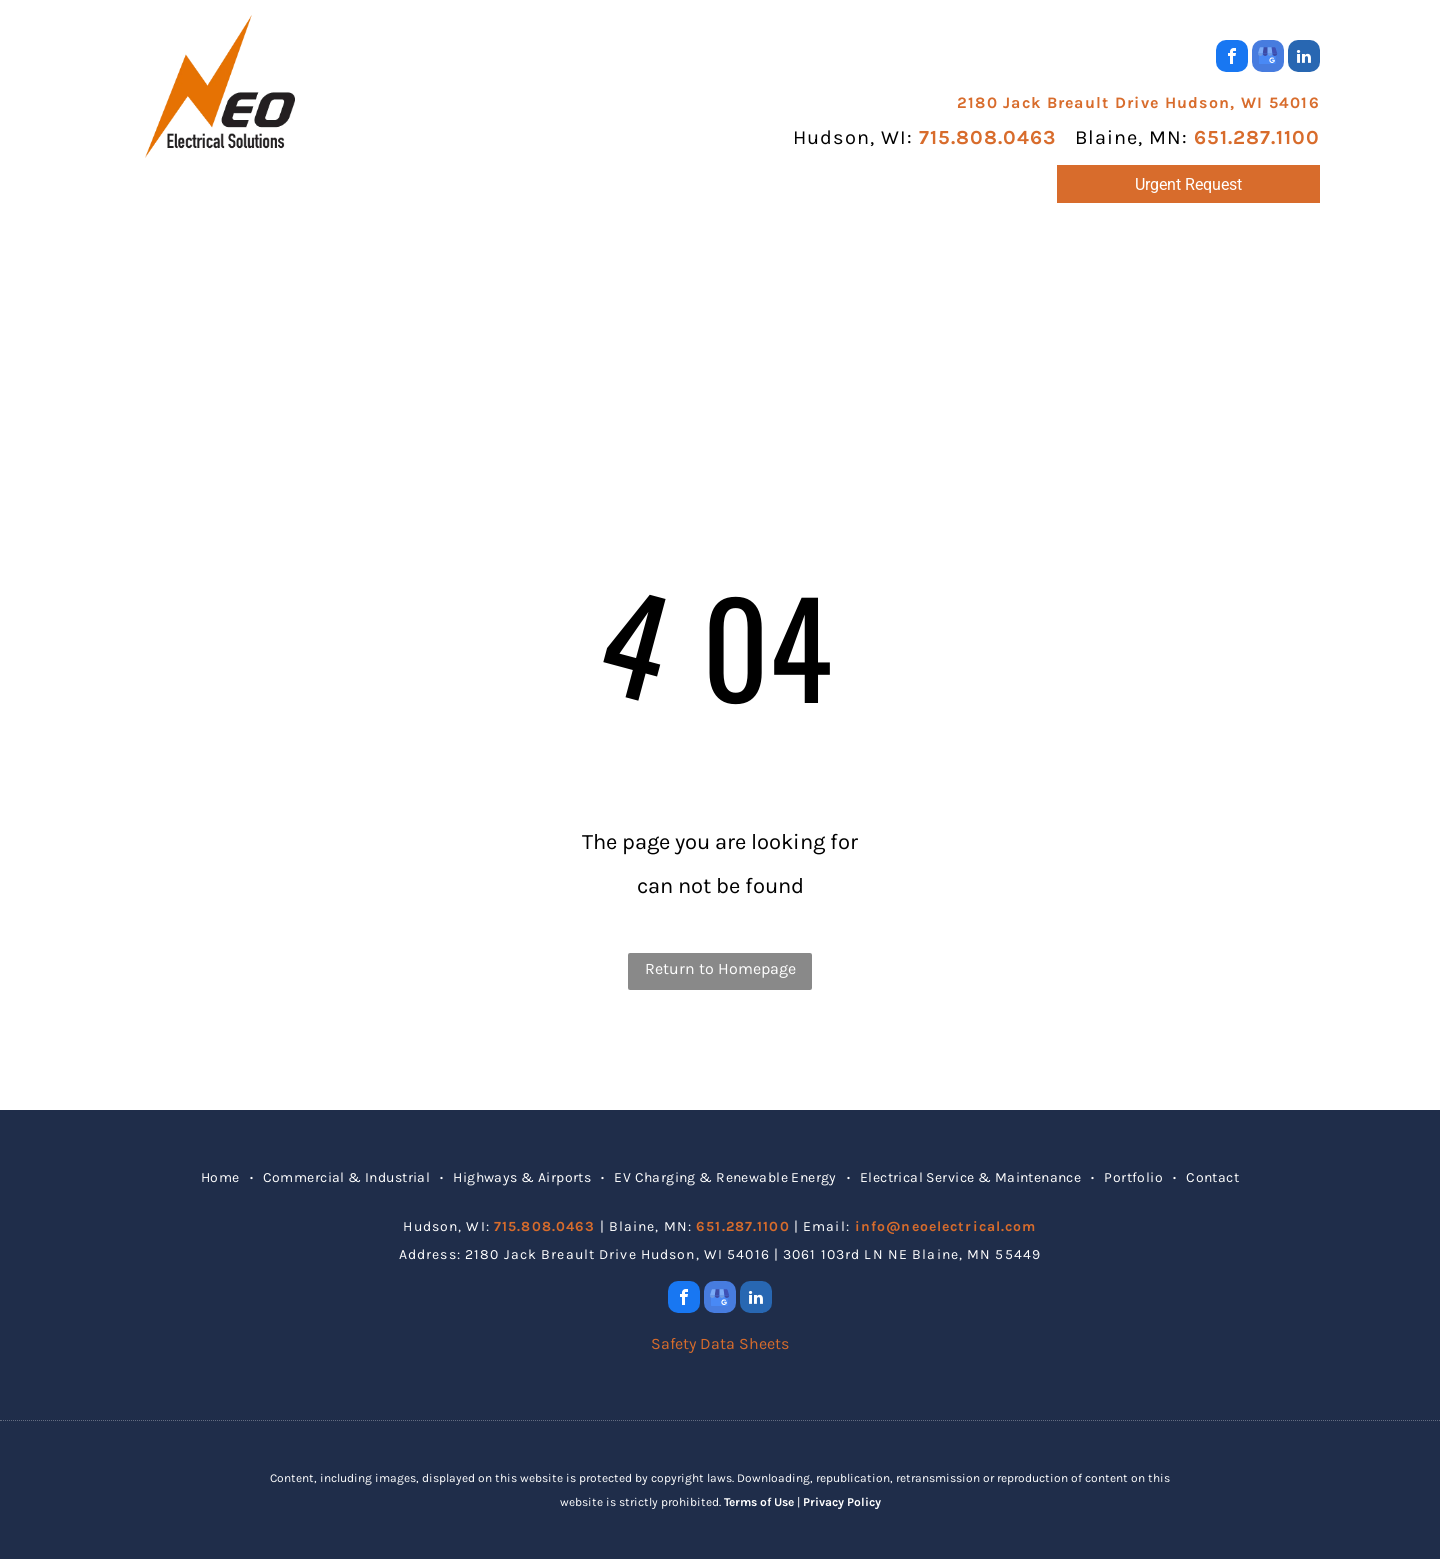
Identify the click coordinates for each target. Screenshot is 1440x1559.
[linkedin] (1304, 58)
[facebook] (1232, 58)
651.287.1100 (1257, 137)
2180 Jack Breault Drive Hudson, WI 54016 (1138, 102)
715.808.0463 (987, 137)
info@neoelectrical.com (946, 1226)
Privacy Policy (842, 1502)
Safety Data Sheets (720, 1343)
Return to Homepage (720, 968)
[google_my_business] (1268, 58)
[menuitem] (241, 261)
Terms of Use (759, 1502)
